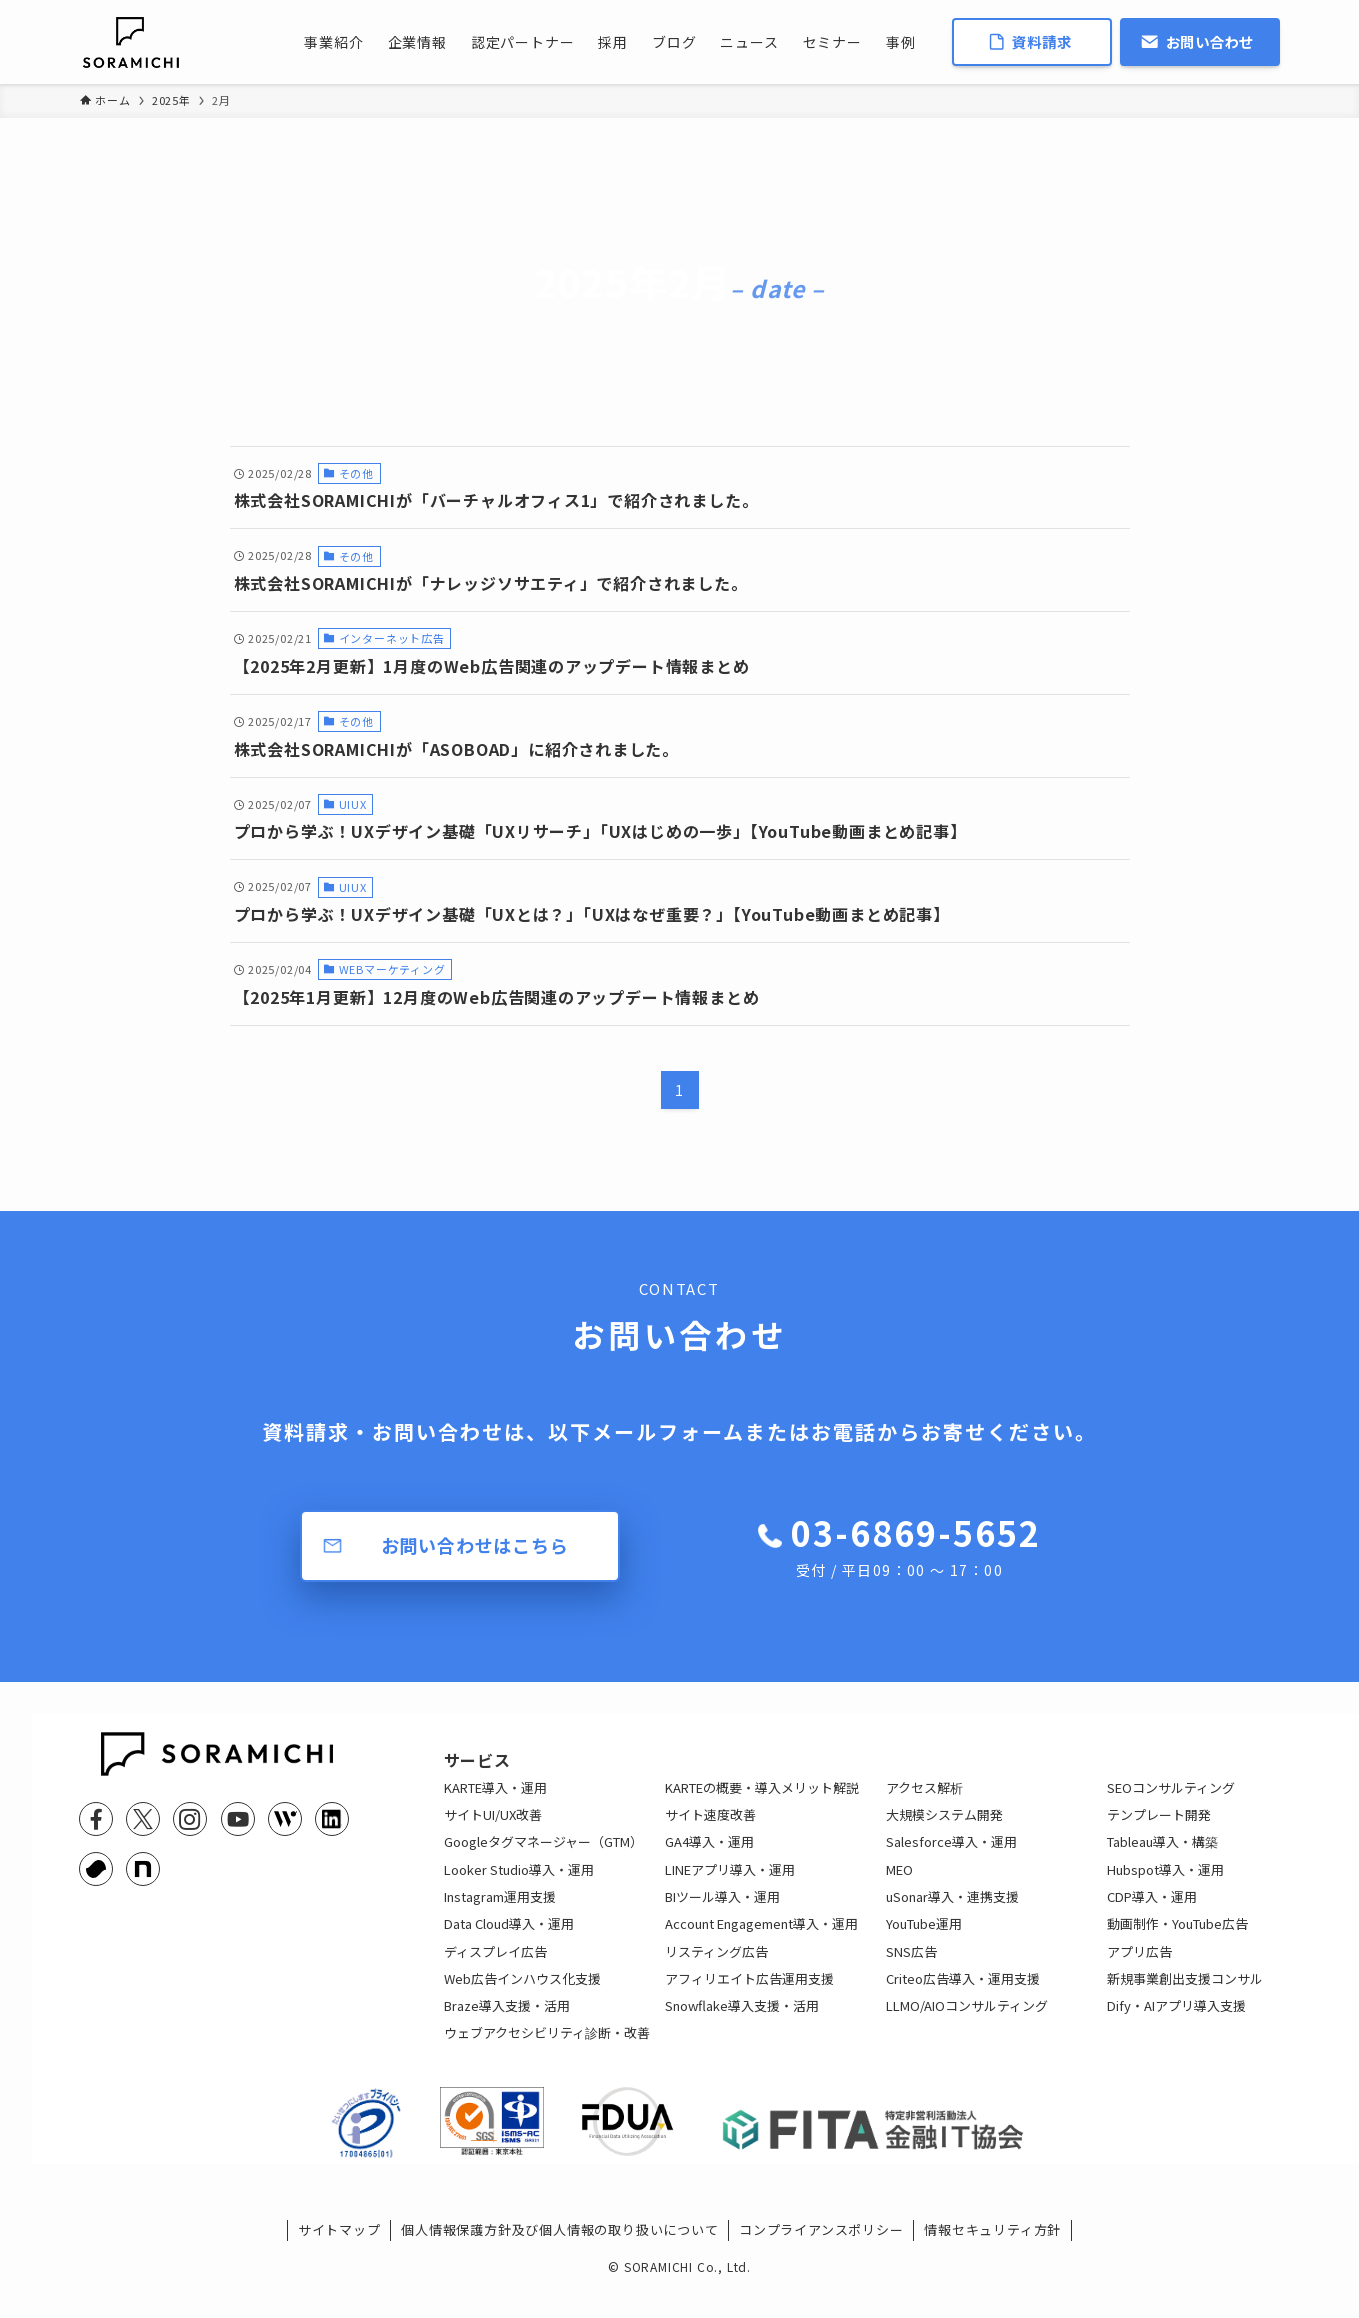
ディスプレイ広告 (495, 1967)
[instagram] (190, 1819)
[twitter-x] (143, 1819)
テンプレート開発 (1159, 1830)
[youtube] (238, 1819)
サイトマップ (339, 2261)
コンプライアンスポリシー (821, 2261)
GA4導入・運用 (709, 1857)
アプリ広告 (1139, 1967)
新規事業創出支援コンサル (1185, 1994)
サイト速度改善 (710, 1830)
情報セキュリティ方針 (992, 2261)
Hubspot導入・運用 (1165, 1885)
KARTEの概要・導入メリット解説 (762, 1803)
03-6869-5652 (916, 1545)
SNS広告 (911, 1967)
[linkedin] (332, 1819)
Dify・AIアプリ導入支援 (1176, 2021)
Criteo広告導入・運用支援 (963, 1994)
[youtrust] (96, 1869)
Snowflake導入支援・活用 (742, 2021)
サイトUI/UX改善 (493, 1830)
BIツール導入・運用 (722, 1912)
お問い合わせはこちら (475, 1545)
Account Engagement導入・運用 (761, 1939)
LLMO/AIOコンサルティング (967, 2021)
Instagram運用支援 (500, 1912)
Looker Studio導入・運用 (519, 1885)
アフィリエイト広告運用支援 (749, 1994)
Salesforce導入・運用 (951, 1857)
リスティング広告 (716, 1967)
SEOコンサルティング (1171, 1803)
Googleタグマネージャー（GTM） (543, 1857)
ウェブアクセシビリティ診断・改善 (547, 2048)
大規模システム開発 (944, 1830)
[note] (143, 1869)
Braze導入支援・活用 (507, 2021)
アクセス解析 (924, 1803)
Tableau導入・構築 (1162, 1857)
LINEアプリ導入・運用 (730, 1885)
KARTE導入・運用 (495, 1803)
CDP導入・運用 (1152, 1912)
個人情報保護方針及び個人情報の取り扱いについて (559, 2261)
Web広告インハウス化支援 (522, 1994)
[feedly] (285, 1819)
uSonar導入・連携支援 (952, 1912)
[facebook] (96, 1819)
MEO (899, 1885)
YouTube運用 (924, 1939)
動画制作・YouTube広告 (1177, 1939)
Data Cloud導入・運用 (509, 1939)
